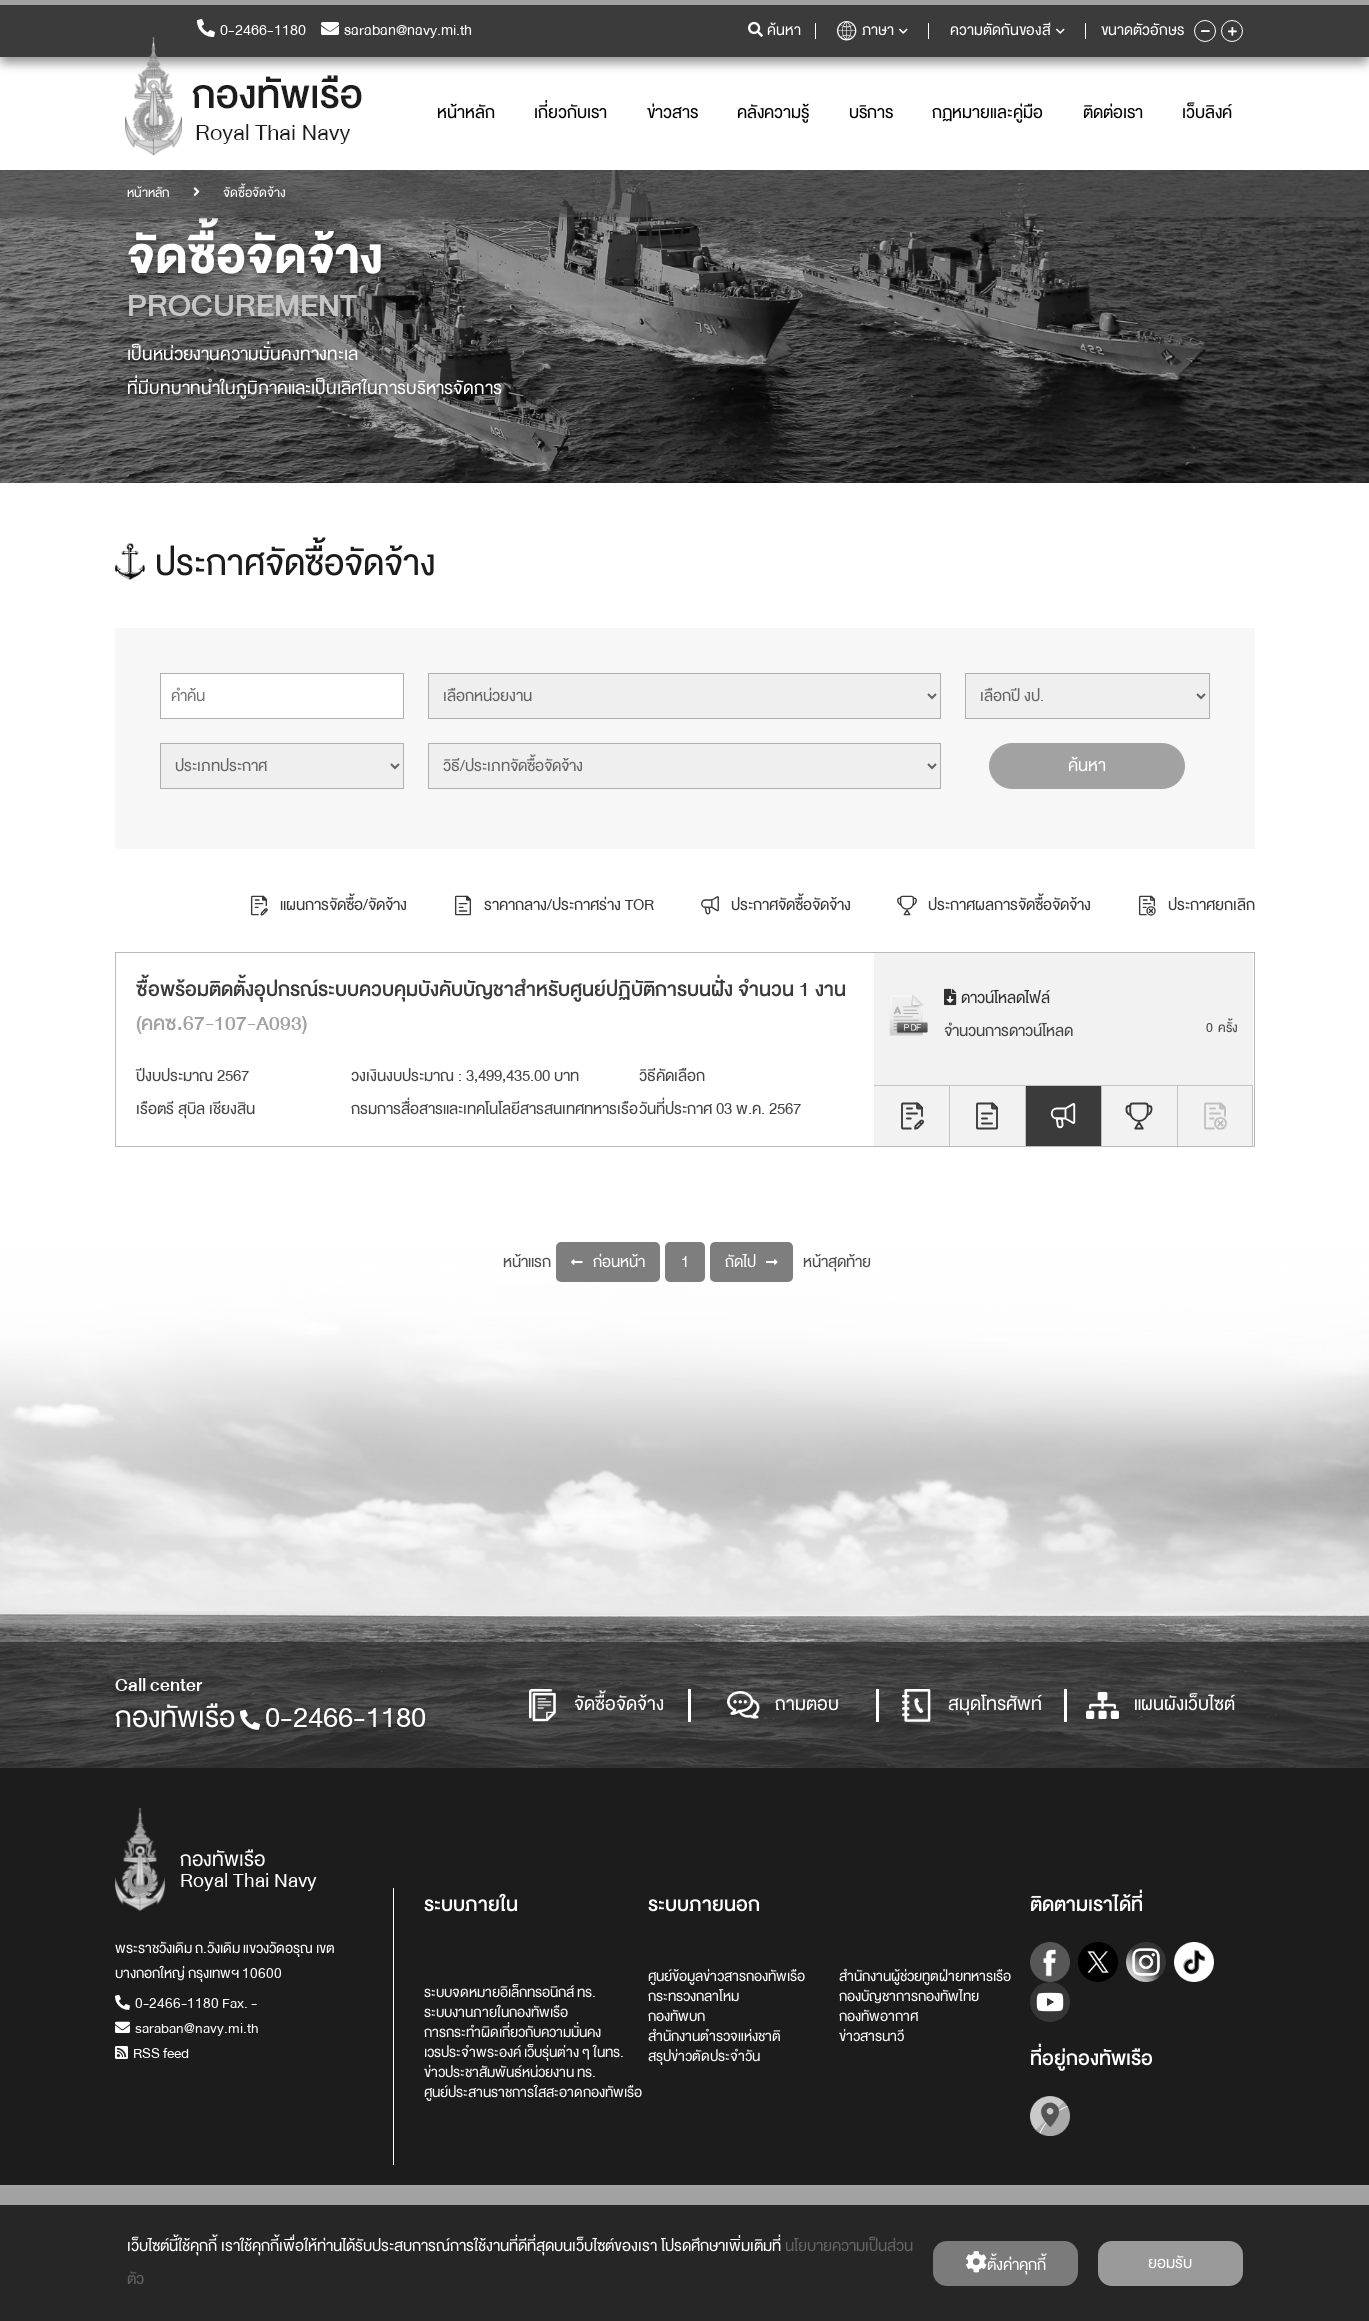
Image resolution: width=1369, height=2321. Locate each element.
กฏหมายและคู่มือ (987, 112)
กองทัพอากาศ (878, 2016)
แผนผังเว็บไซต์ (1160, 1705)
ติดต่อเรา (1113, 112)
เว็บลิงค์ (1207, 112)
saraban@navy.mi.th (396, 30)
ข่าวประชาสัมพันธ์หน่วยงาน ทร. (510, 2072)
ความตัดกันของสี (1007, 30)
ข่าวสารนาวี (871, 2036)
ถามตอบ (783, 1705)
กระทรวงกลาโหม (693, 1996)
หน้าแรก (527, 1262)
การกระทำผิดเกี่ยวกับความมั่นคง (512, 2032)
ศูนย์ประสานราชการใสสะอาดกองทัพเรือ (533, 2092)
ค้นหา (1087, 765)
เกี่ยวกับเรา (570, 112)
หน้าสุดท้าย (837, 1262)
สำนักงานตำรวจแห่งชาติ (714, 2036)
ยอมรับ (1170, 2263)
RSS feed (152, 2053)
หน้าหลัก (466, 112)
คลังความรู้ (773, 112)
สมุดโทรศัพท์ (971, 1705)
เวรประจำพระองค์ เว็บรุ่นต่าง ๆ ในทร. (524, 2052)
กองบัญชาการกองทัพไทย (909, 1996)
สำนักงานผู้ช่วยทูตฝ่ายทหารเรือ (925, 1976)
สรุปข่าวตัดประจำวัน (704, 2056)
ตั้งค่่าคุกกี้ (1005, 2264)
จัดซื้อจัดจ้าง (595, 1705)
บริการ (871, 112)
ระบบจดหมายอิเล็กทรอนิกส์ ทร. (510, 1992)
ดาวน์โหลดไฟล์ (997, 998)
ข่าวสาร (672, 112)
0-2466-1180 (251, 30)
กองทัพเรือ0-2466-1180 (270, 1718)
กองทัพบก (676, 2016)
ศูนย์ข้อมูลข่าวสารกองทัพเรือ (726, 1976)
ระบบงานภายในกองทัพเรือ (496, 2012)
